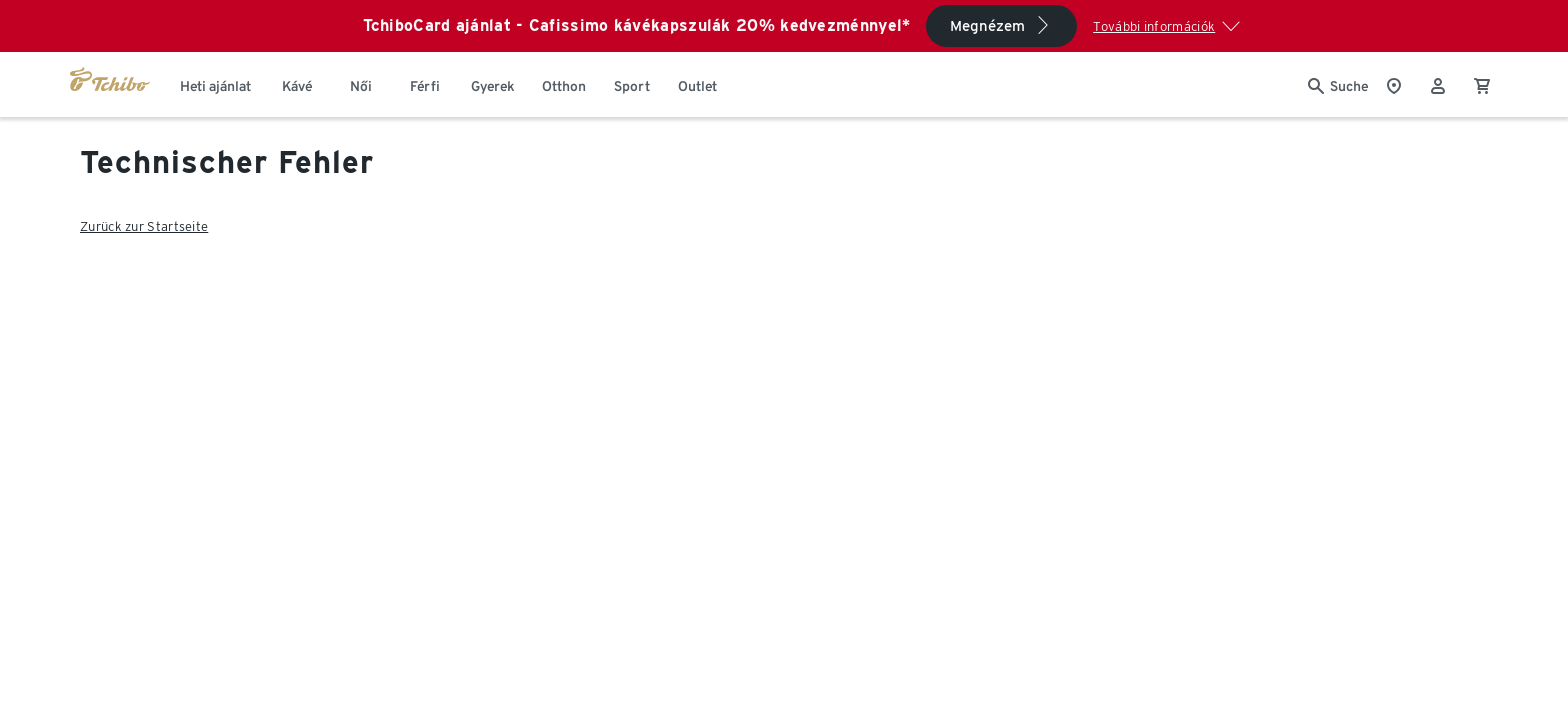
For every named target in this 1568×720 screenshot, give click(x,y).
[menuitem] (215, 84)
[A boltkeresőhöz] (1394, 84)
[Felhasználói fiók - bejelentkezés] (1438, 84)
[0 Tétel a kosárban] (1482, 84)
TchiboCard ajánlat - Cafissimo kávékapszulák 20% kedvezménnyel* (637, 25)
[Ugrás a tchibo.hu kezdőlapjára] (110, 84)
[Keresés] (1338, 84)
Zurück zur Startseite (144, 226)
